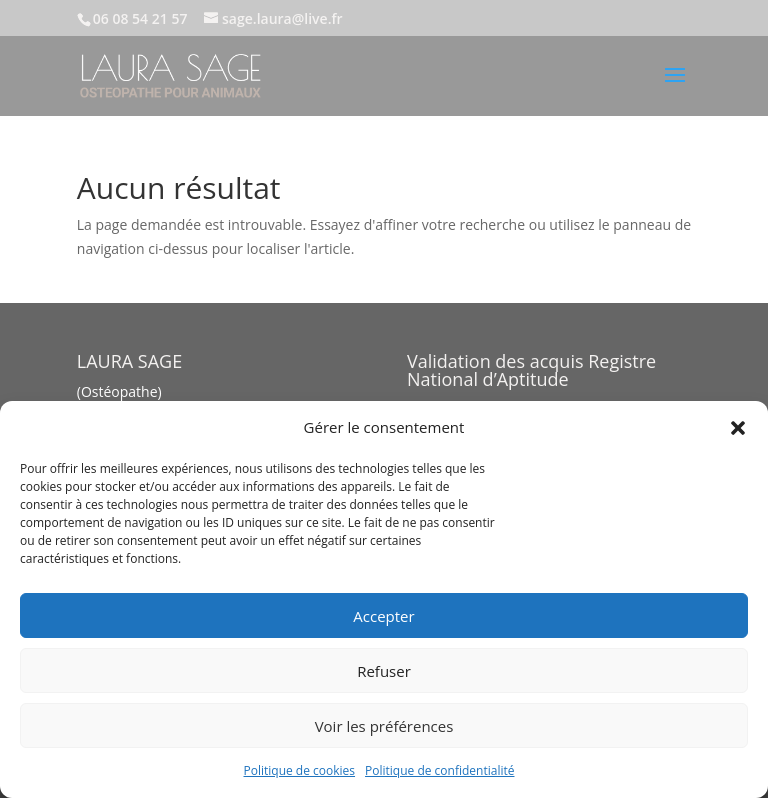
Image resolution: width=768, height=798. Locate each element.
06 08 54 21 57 (140, 18)
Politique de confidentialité (439, 770)
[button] (738, 428)
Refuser (384, 671)
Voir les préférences (384, 726)
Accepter (383, 616)
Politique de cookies (300, 770)
